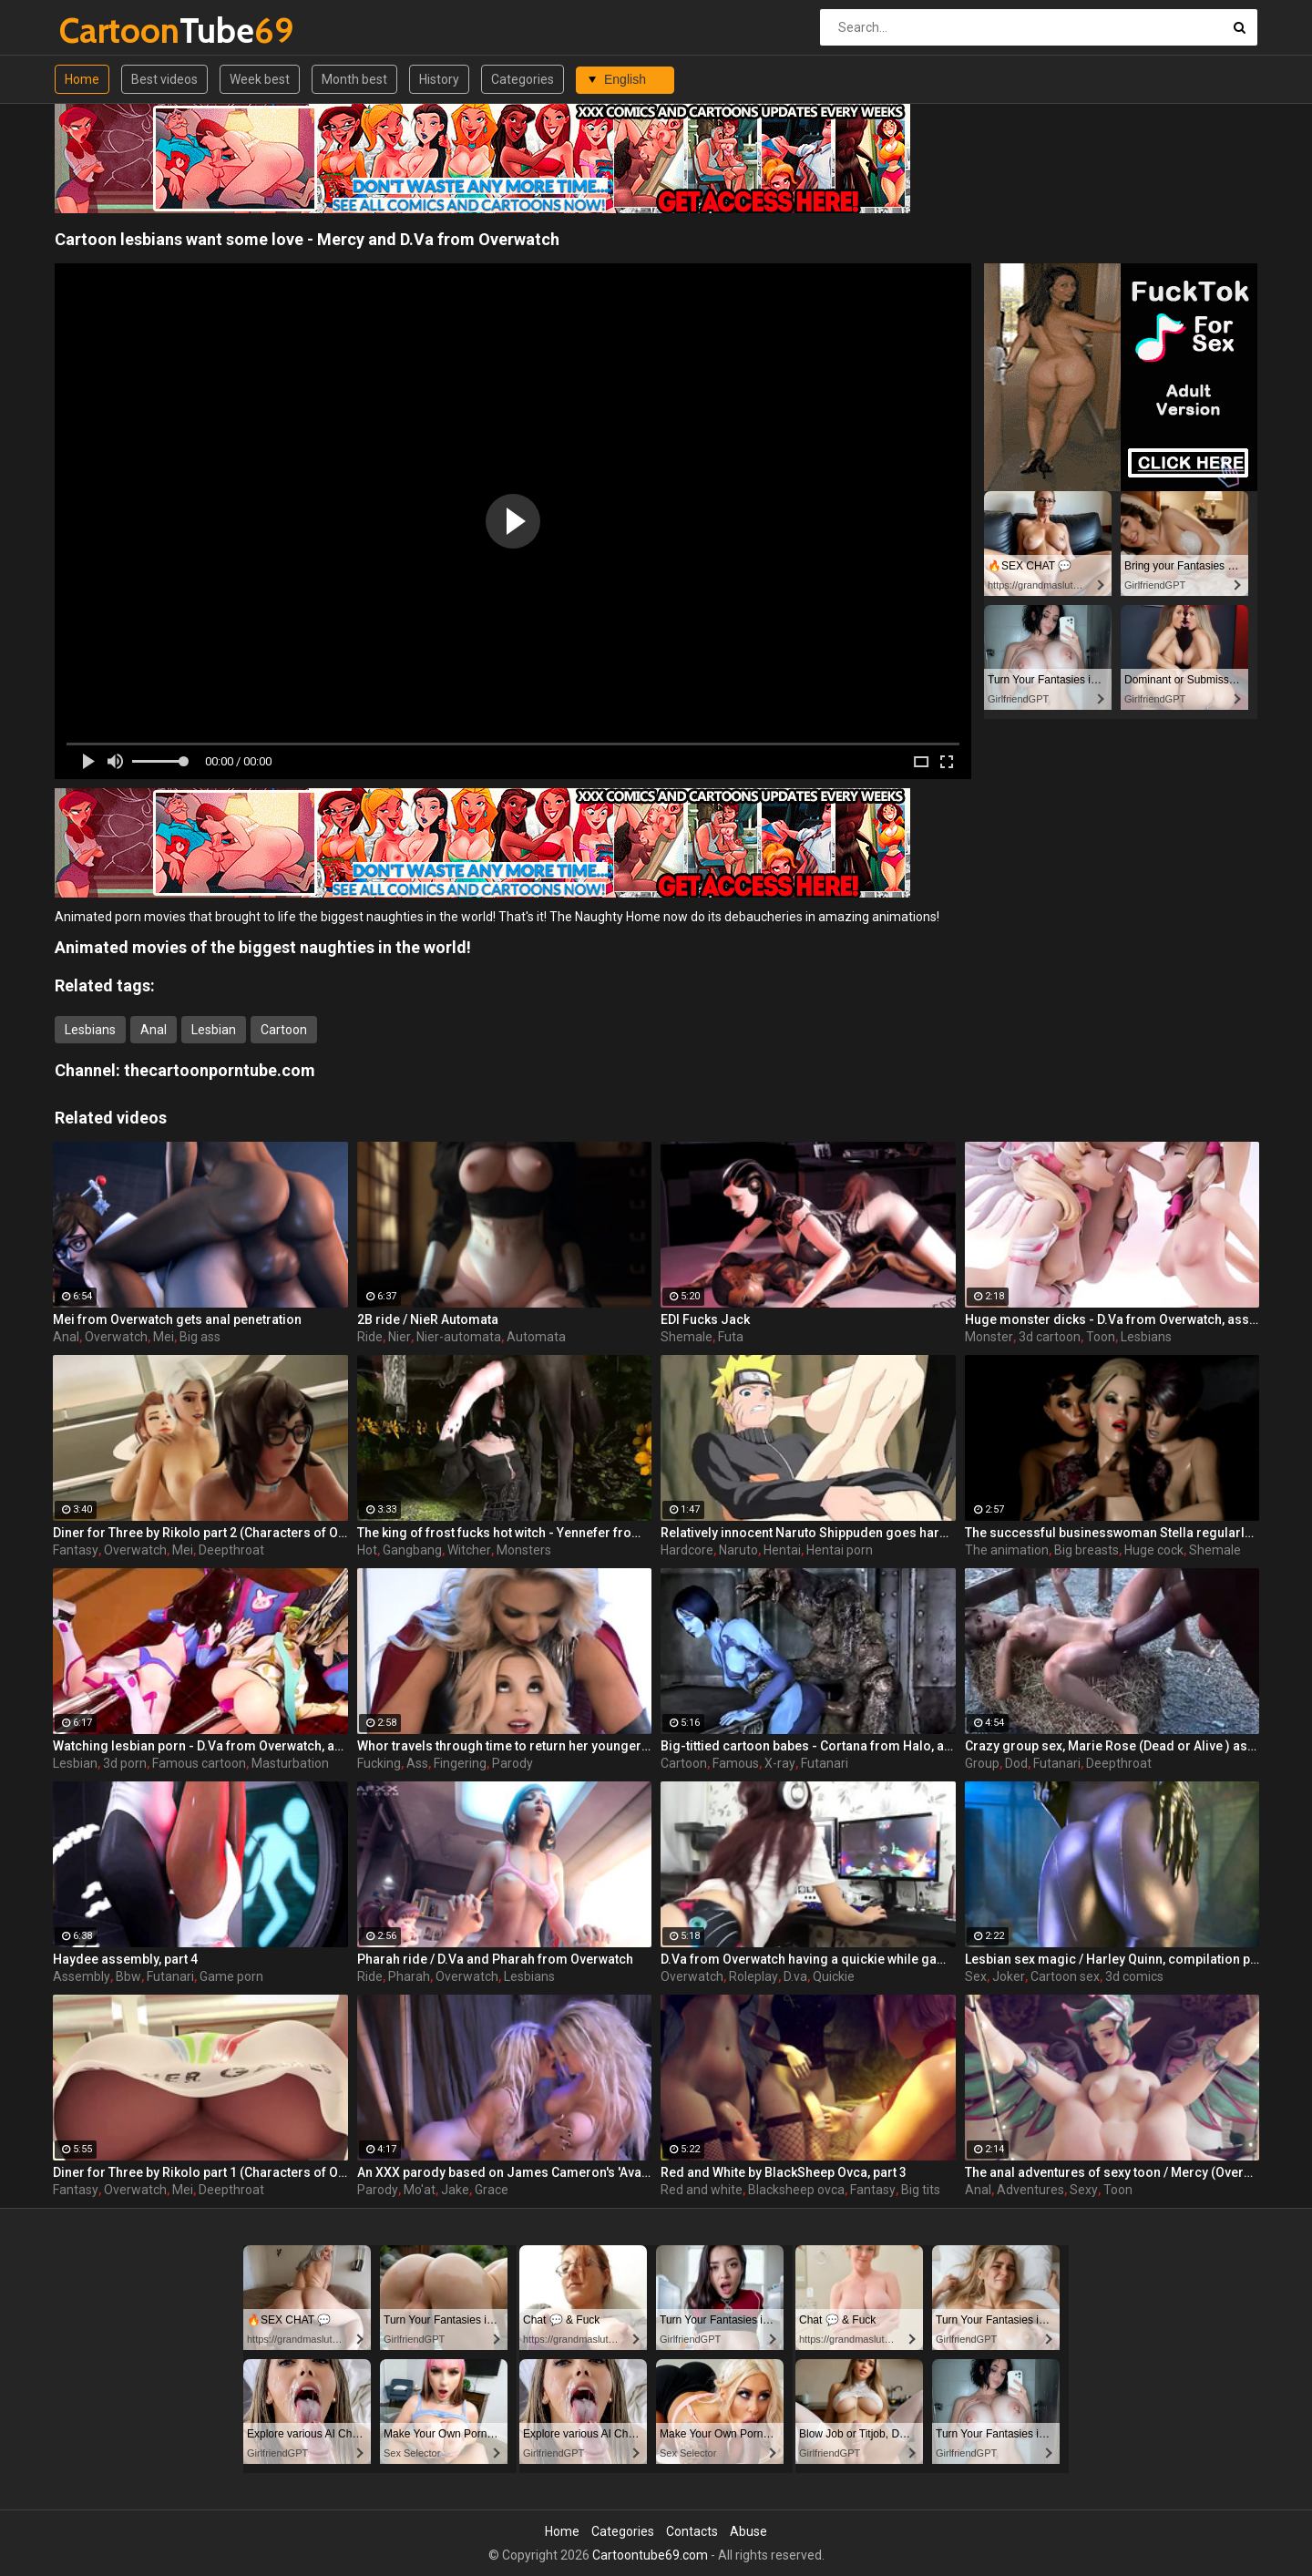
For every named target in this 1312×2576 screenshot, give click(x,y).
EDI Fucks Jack (705, 1319)
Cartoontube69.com (650, 2555)
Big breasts (1086, 1550)
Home (82, 79)
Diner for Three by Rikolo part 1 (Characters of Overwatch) (200, 2172)
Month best (354, 79)
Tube (107, 30)
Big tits (920, 2189)
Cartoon (284, 1029)
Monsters (524, 1550)
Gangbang (412, 1550)
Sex (976, 1976)
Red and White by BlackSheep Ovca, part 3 (784, 2172)
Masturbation (290, 1763)
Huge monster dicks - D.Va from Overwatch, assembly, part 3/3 (1112, 1319)
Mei (163, 1336)
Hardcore (687, 1550)
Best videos (164, 79)
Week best (260, 79)
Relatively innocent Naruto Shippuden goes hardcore (808, 1532)
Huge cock (1154, 1550)
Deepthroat (231, 1550)
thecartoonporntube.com (219, 1070)
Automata (536, 1336)
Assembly (81, 1976)
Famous (735, 1763)
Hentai (782, 1550)
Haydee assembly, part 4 (125, 1959)
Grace (491, 2189)
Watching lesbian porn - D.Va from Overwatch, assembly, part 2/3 (200, 1746)
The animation (1007, 1550)
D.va (795, 1976)
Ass (417, 1763)
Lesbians (90, 1029)
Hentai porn (839, 1550)
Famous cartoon (199, 1763)
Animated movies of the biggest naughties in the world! (263, 947)
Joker (1008, 1976)
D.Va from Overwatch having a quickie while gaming (808, 1959)
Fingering (460, 1763)
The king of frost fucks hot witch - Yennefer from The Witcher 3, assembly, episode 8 (504, 1532)
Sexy (1084, 2189)
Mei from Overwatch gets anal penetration (177, 1319)
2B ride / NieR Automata (427, 1319)
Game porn (231, 1976)
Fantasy (75, 1550)
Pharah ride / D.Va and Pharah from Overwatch (495, 1959)
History (439, 79)
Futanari (824, 1763)
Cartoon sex (1065, 1976)
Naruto (738, 1550)
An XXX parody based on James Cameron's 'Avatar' (504, 2172)
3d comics (1134, 1976)
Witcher (469, 1550)
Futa (730, 1336)
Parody (512, 1763)
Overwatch (116, 1336)
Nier (399, 1336)
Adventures (1030, 2189)
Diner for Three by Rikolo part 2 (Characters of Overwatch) (200, 1532)
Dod (1016, 1763)
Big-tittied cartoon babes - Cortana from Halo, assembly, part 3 (808, 1746)
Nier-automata (458, 1336)
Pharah (409, 1976)
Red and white (702, 2189)
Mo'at (420, 2189)
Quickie (834, 1976)
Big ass (199, 1336)
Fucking (379, 1763)
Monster (989, 1336)
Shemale (686, 1336)
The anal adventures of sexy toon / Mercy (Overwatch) (1112, 2172)
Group (982, 1763)
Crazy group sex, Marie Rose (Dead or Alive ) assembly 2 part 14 (1112, 1746)
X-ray (779, 1763)
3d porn (125, 1763)
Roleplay (753, 1976)
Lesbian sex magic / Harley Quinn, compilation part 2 (1112, 1959)
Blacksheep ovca (796, 2189)
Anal (153, 1029)
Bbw (128, 1976)
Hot (367, 1550)
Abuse (748, 2531)
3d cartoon (1050, 1336)
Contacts (692, 2531)
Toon (1100, 1336)
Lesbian (213, 1029)
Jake (455, 2189)
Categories (522, 79)
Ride (370, 1336)
